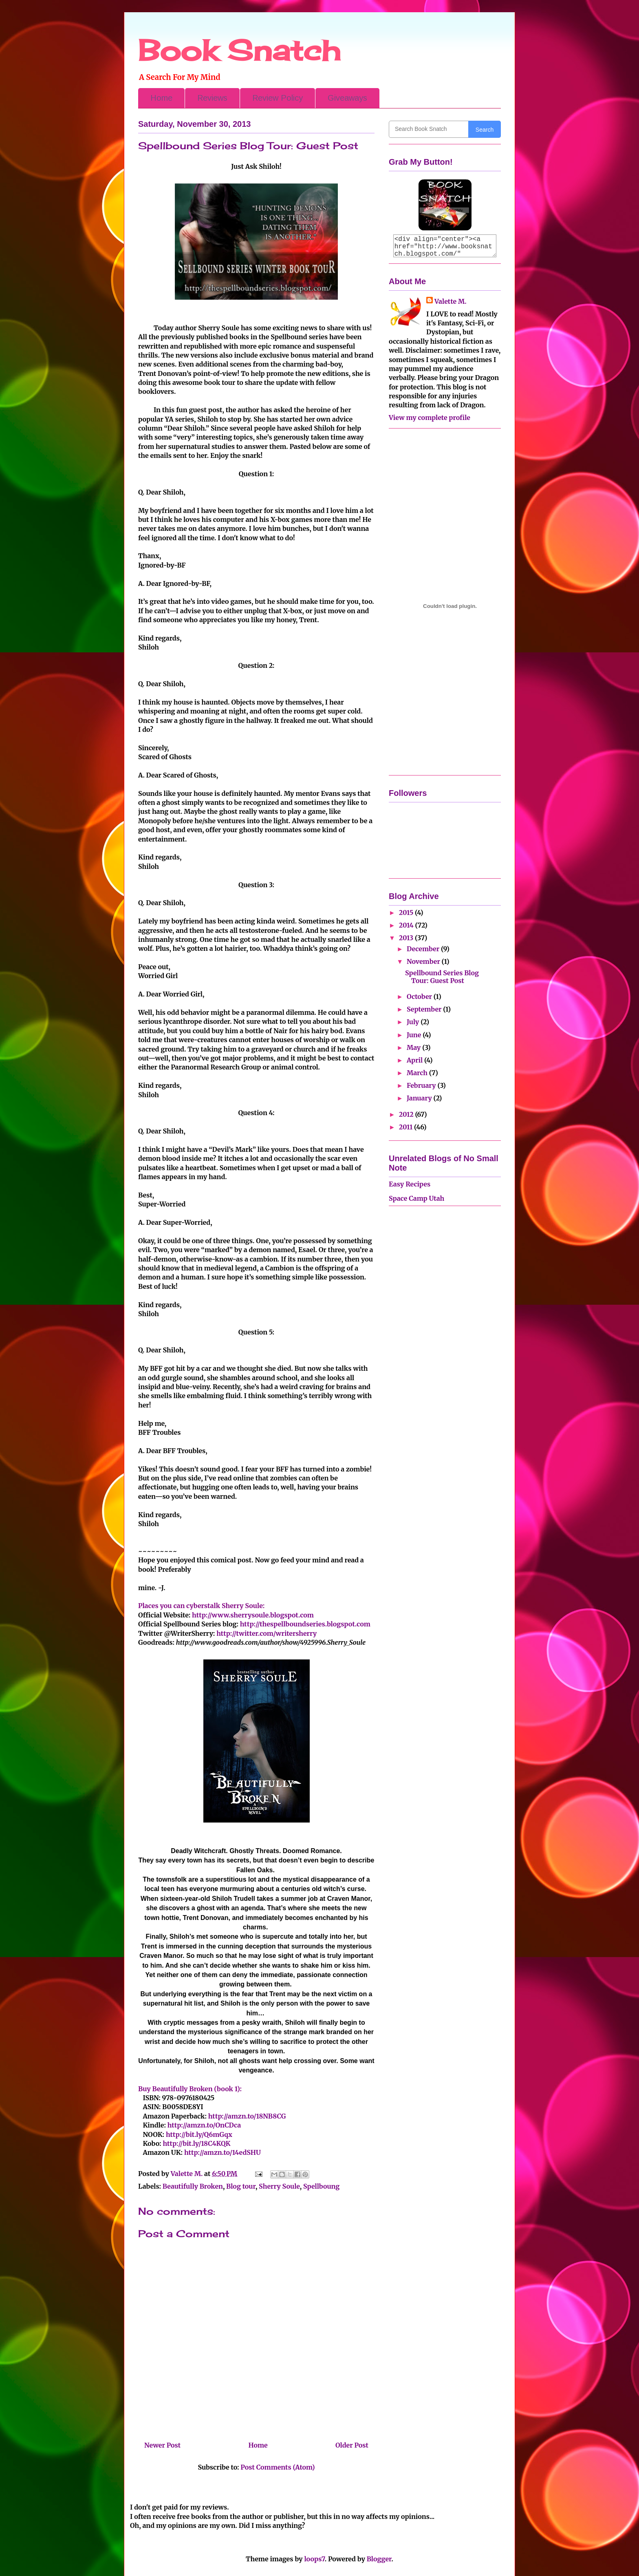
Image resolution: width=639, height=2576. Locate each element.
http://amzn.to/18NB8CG (247, 2116)
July (414, 1022)
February (422, 1085)
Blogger (379, 2559)
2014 (407, 925)
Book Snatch (239, 50)
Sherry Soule (279, 2186)
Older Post (351, 2445)
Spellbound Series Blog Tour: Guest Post (442, 977)
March (418, 1073)
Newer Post (162, 2445)
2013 (407, 938)
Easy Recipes (409, 1184)
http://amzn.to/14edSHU (222, 2152)
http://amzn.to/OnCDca (204, 2125)
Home (161, 97)
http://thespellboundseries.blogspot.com (305, 1624)
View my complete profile (429, 417)
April (415, 1060)
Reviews (212, 97)
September (425, 1009)
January (420, 1098)
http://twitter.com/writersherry (266, 1633)
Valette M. (450, 301)
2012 (407, 1114)
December (424, 949)
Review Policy (277, 97)
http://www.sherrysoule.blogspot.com (253, 1615)
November (424, 961)
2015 (407, 912)
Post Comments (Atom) (277, 2467)
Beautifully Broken (193, 2186)
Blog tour (241, 2186)
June (415, 1035)
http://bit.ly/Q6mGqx (199, 2134)
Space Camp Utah (416, 1198)
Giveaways (347, 97)
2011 (406, 1127)
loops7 (314, 2559)
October (420, 996)
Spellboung (321, 2186)
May (414, 1047)
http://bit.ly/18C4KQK (196, 2143)
